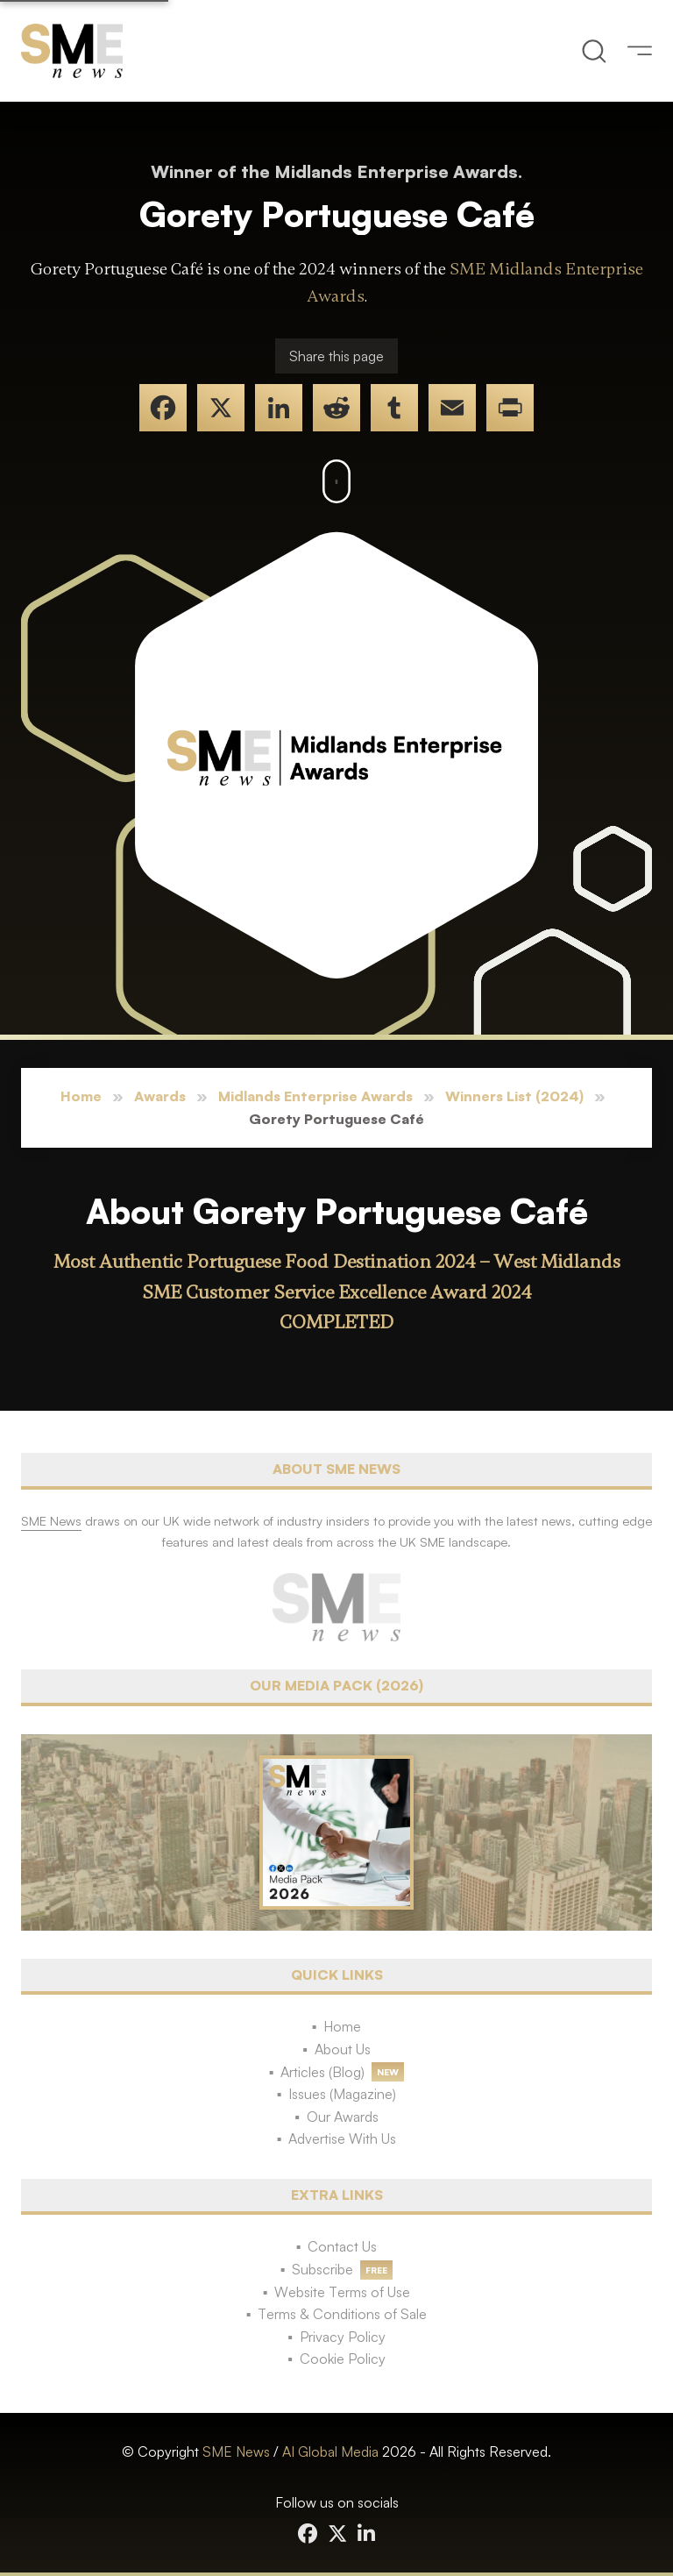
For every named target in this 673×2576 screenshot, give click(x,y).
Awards (160, 1096)
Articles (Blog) (322, 2072)
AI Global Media (330, 2451)
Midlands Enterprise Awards (315, 1096)
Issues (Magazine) (342, 2094)
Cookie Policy (343, 2358)
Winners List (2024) (514, 1096)
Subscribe (322, 2269)
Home (81, 1096)
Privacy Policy (343, 2336)
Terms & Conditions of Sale (342, 2314)
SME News (236, 2451)
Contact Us (342, 2246)
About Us (343, 2049)
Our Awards (343, 2116)
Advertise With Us (342, 2138)
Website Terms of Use (342, 2292)
